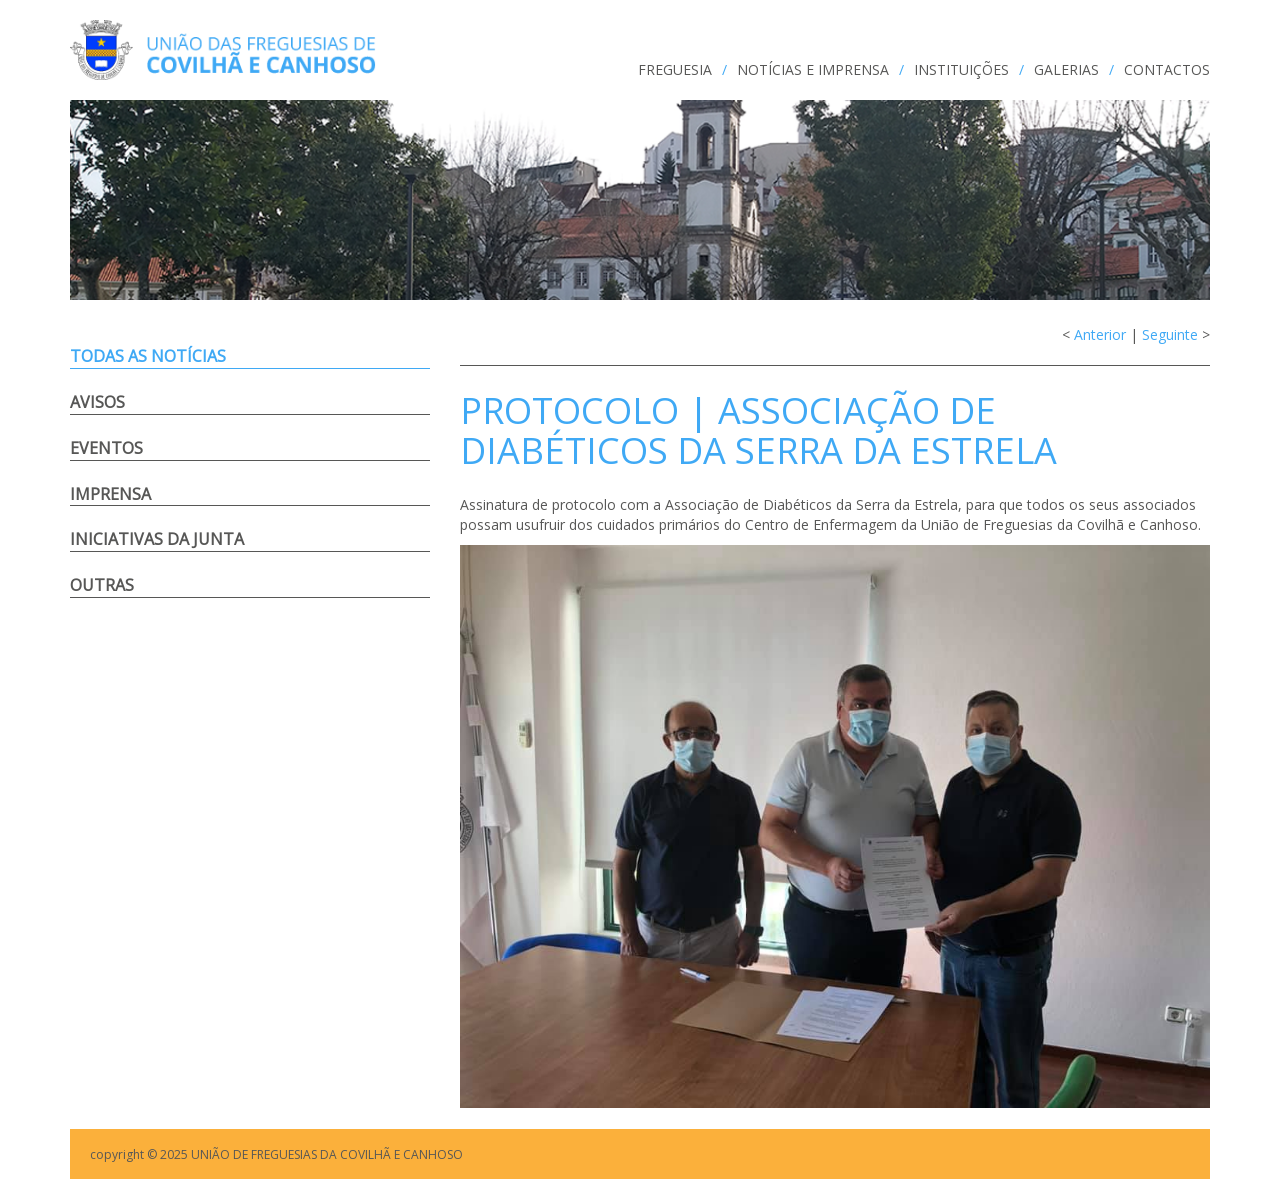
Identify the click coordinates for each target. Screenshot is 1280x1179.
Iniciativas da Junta (157, 539)
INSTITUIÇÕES (961, 69)
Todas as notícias (148, 356)
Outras (102, 585)
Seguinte (1170, 334)
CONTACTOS (1167, 69)
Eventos (106, 448)
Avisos (97, 402)
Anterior (1100, 334)
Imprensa (110, 494)
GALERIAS (1066, 69)
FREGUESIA (675, 69)
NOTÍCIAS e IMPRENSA (813, 69)
